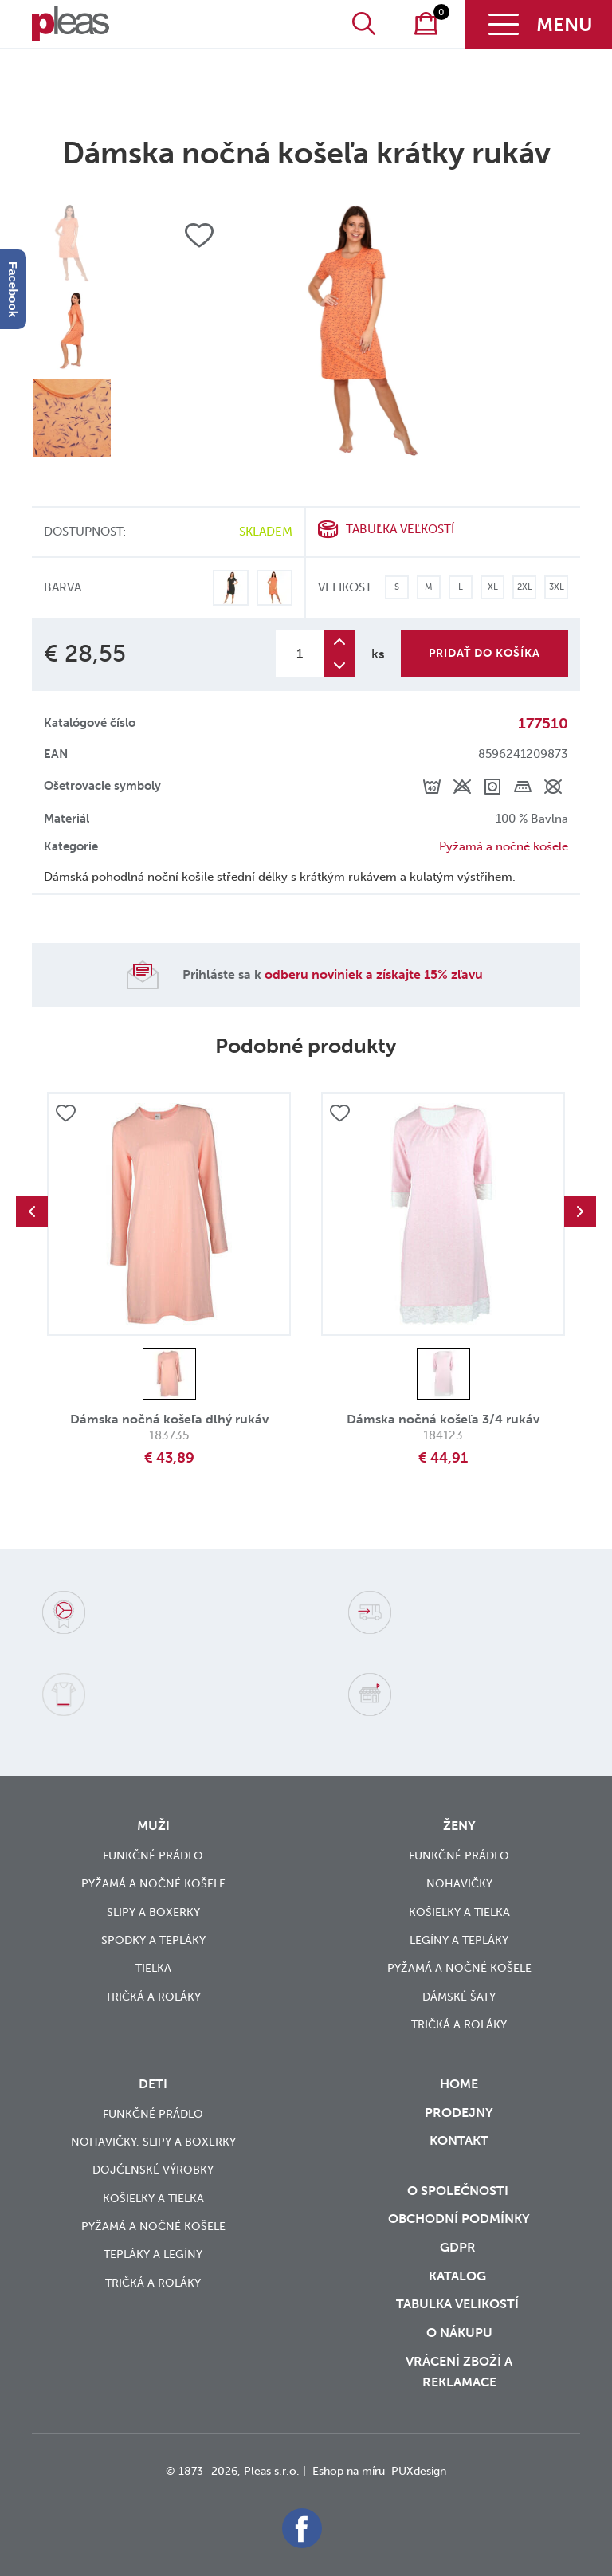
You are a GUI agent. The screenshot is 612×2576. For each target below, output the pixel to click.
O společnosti (459, 2190)
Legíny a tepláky (459, 1940)
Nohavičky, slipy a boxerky (153, 2142)
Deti (153, 2083)
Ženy (459, 1825)
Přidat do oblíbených (65, 1113)
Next (580, 1211)
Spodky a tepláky (153, 1940)
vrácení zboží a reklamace (459, 2372)
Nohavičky (459, 1884)
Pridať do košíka (485, 653)
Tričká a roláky (153, 1997)
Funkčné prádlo (153, 1856)
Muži (153, 1825)
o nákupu (459, 2332)
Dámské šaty (459, 1997)
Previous (32, 1211)
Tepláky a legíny (153, 2254)
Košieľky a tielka (459, 1912)
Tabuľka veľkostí (400, 529)
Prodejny (459, 2112)
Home (459, 2083)
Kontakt (459, 2151)
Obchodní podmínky (459, 2218)
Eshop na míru (348, 2471)
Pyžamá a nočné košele (503, 846)
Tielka (153, 1968)
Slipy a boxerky (153, 1912)
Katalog (459, 2275)
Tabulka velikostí (459, 2303)
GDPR (459, 2247)
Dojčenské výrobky (153, 2170)
